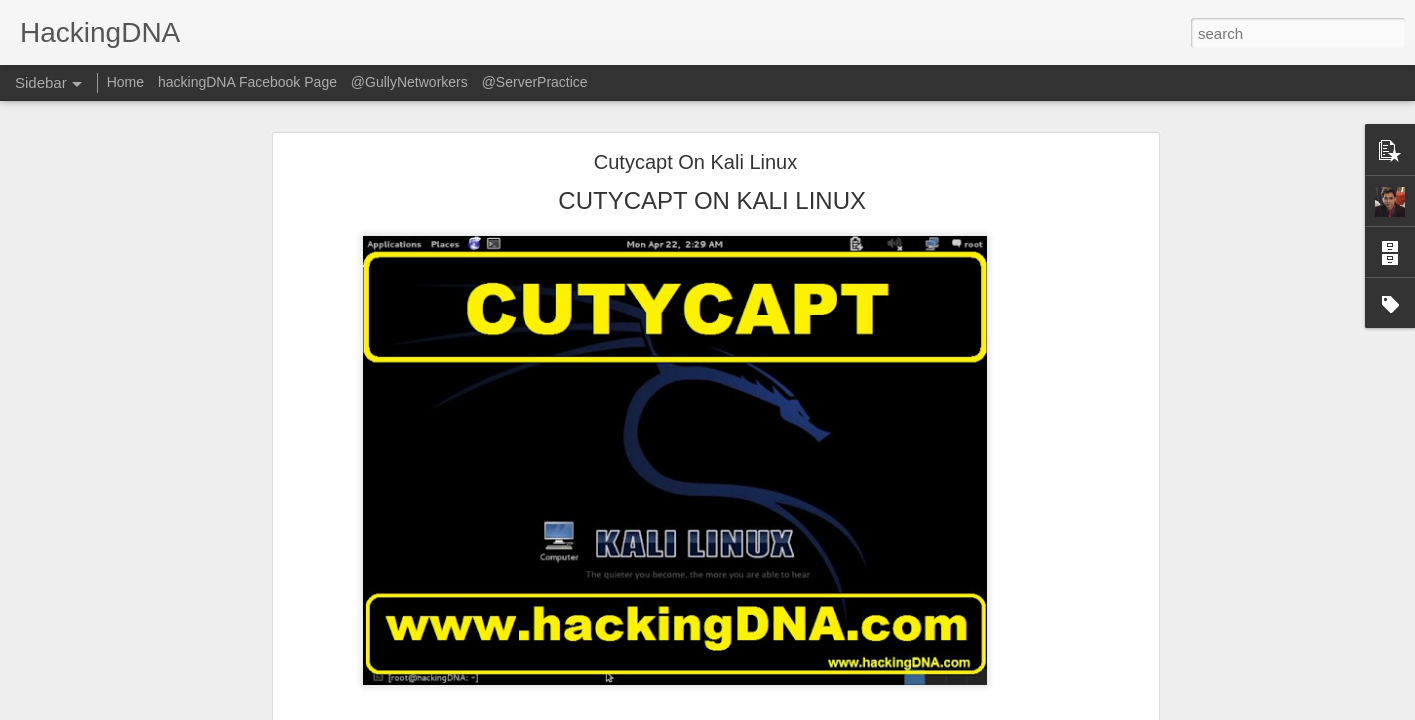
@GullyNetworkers (409, 82)
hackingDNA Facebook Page (247, 82)
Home (125, 82)
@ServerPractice (535, 82)
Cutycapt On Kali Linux (695, 162)
